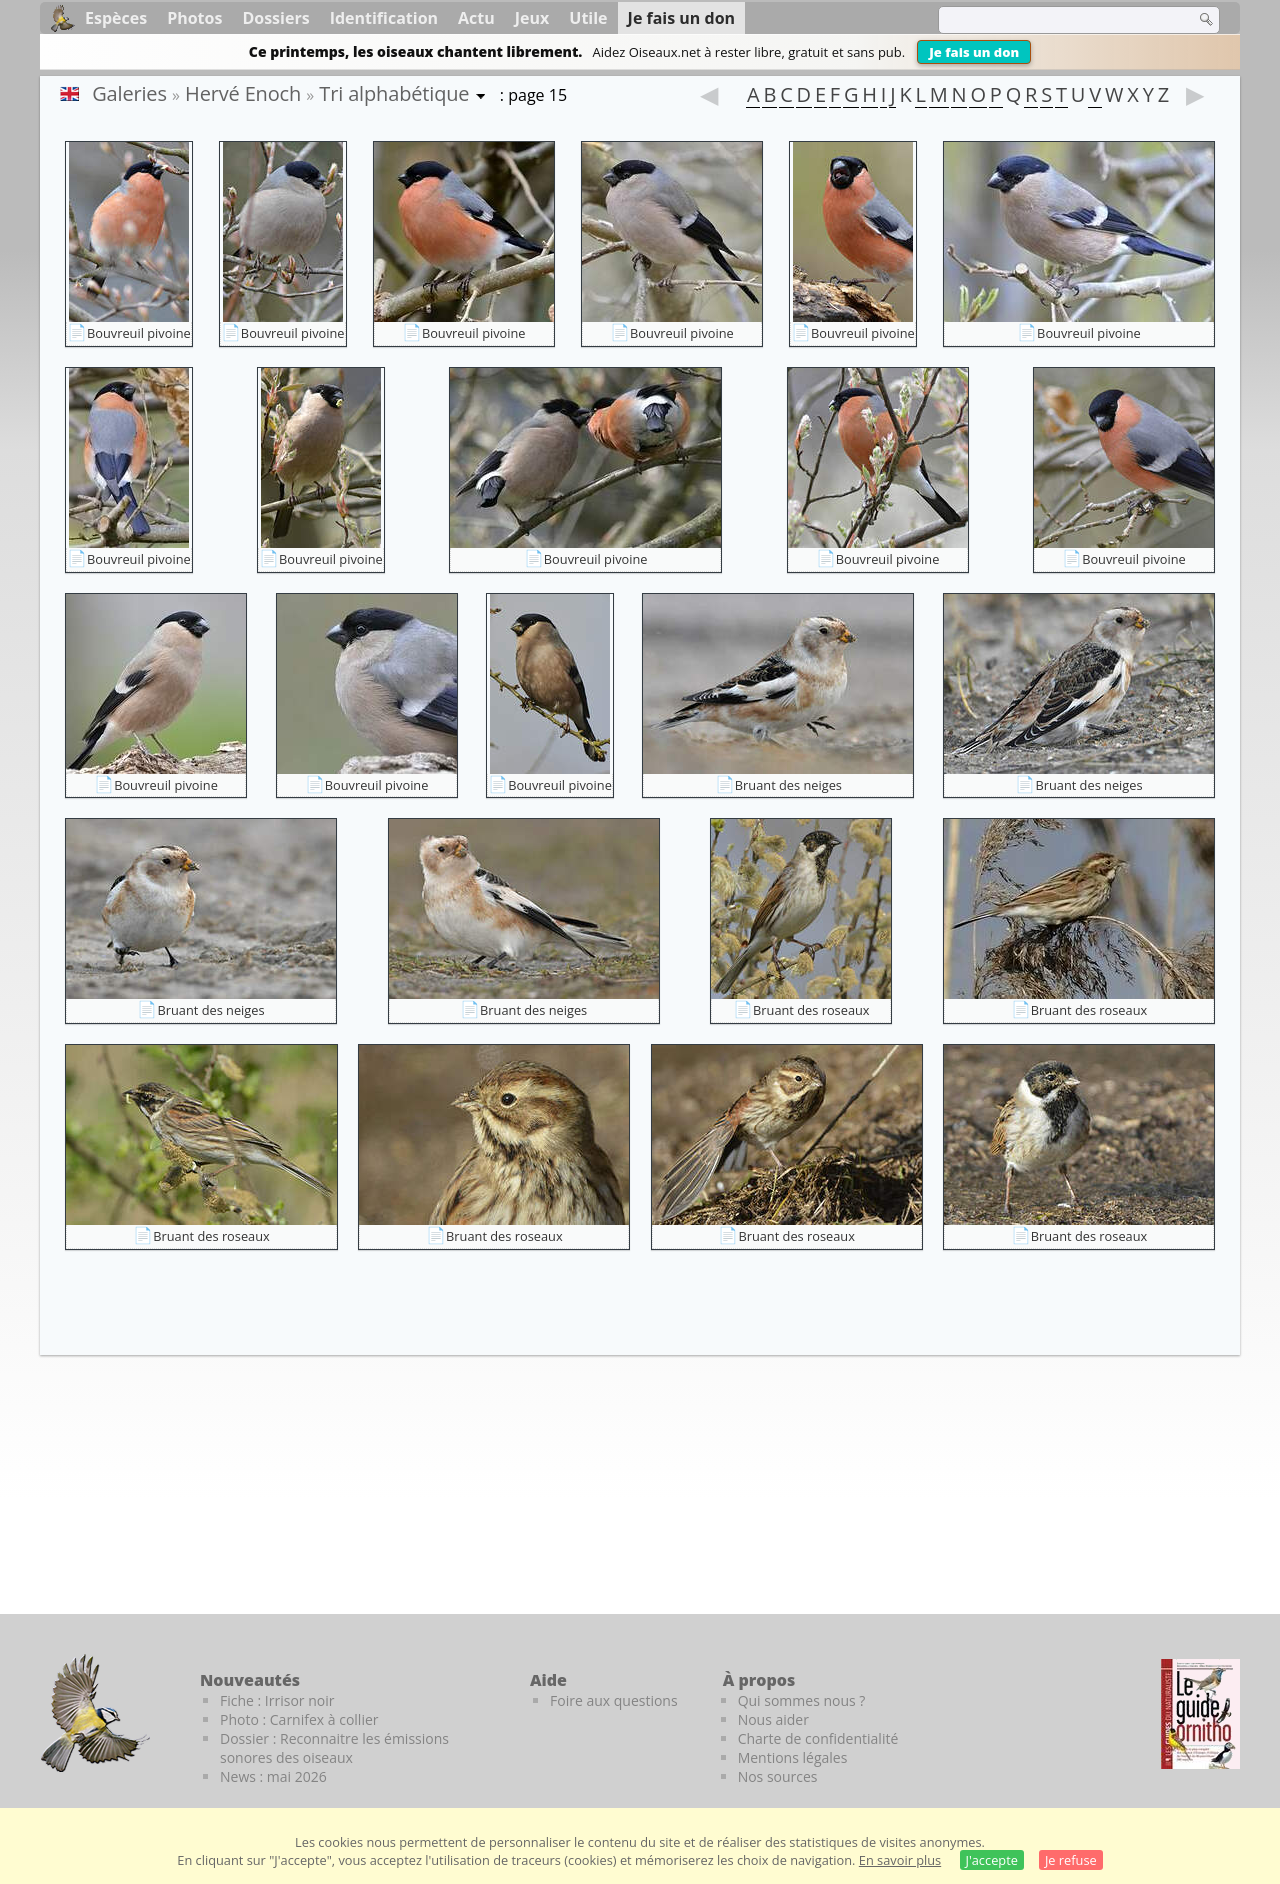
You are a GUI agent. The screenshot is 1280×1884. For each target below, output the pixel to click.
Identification (384, 18)
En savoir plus (900, 1860)
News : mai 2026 (273, 1776)
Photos (194, 18)
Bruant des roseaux (811, 1010)
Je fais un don (974, 52)
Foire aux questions (614, 1700)
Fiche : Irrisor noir (277, 1700)
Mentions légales (793, 1757)
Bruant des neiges (788, 785)
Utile (588, 18)
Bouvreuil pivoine (139, 333)
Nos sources (778, 1776)
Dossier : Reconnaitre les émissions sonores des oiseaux (334, 1748)
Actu (476, 18)
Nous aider (773, 1719)
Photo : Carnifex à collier (299, 1719)
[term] (1054, 20)
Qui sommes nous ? (802, 1700)
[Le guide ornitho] (1200, 1714)
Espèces (116, 18)
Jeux (532, 18)
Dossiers (275, 18)
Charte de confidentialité (818, 1738)
